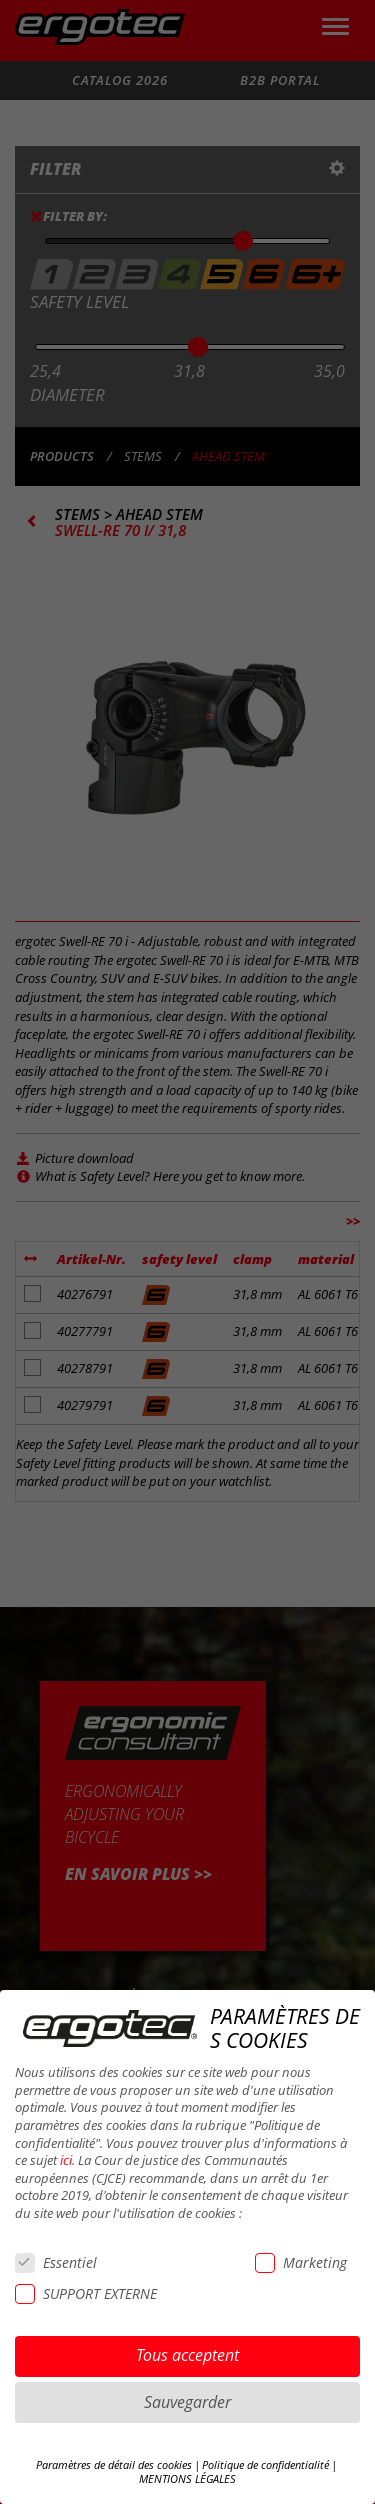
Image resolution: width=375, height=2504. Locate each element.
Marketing (301, 2262)
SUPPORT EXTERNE (86, 2293)
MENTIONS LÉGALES (187, 2479)
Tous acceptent (187, 2355)
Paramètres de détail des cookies (114, 2465)
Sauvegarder (187, 2402)
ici (66, 2160)
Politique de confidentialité (265, 2465)
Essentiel (56, 2262)
